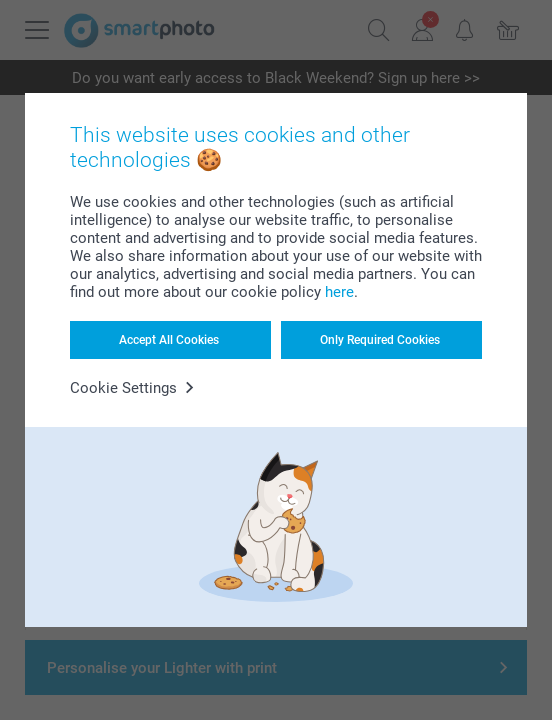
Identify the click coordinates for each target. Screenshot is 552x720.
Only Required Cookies (380, 340)
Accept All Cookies (169, 340)
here (339, 292)
